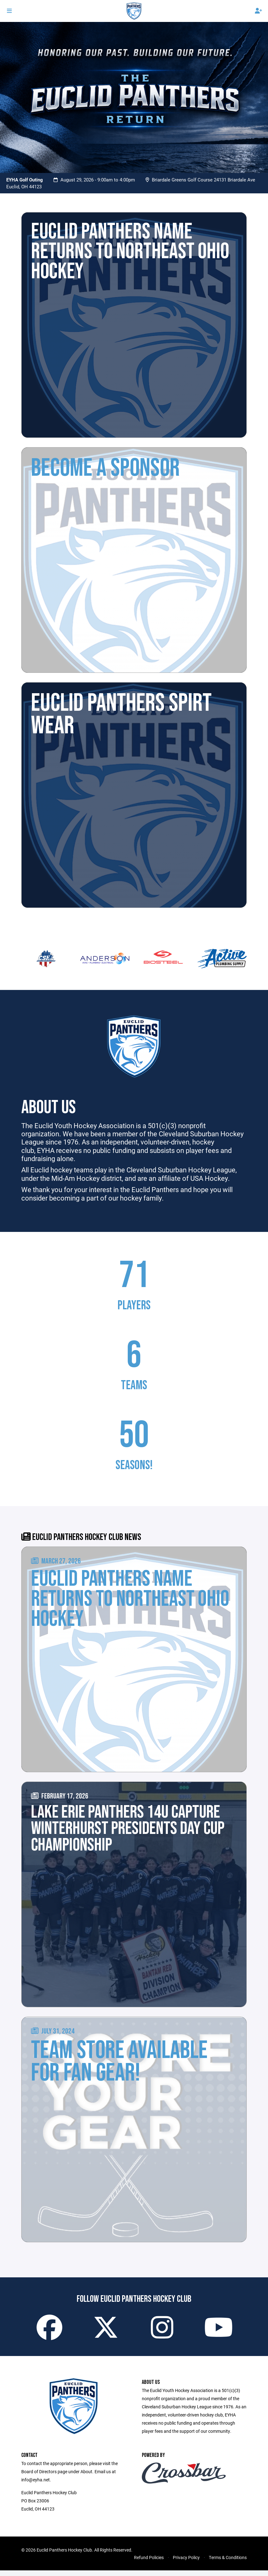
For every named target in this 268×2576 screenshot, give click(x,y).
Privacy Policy (186, 2563)
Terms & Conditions (228, 2563)
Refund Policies (149, 2563)
